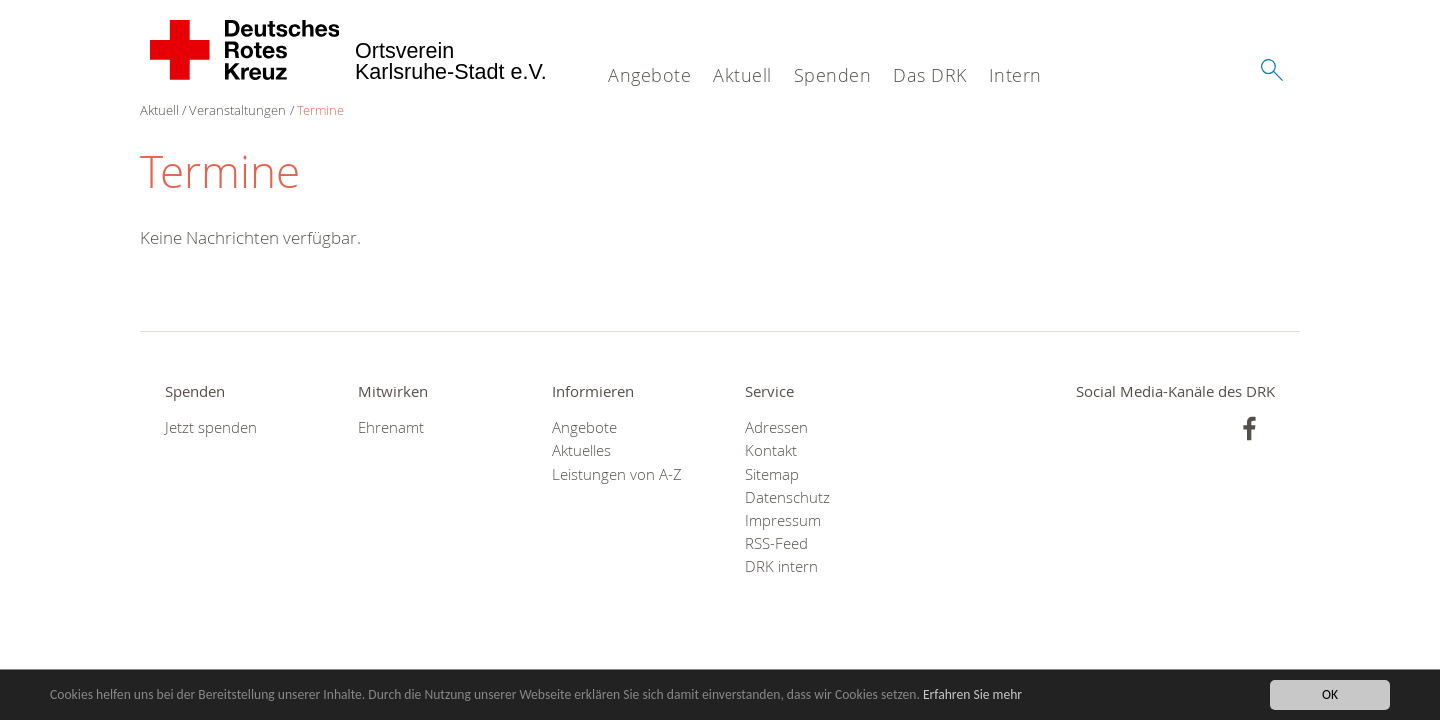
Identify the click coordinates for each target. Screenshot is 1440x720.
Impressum (783, 520)
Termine (320, 110)
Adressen (776, 427)
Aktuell (742, 75)
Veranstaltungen (237, 110)
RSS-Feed (776, 543)
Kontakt (771, 450)
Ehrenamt (391, 427)
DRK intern (781, 566)
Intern (1015, 75)
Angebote (649, 75)
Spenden (833, 75)
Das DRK (930, 75)
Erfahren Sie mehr (972, 695)
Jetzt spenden (211, 427)
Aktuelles (581, 450)
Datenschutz (787, 497)
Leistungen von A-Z (617, 474)
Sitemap (772, 474)
